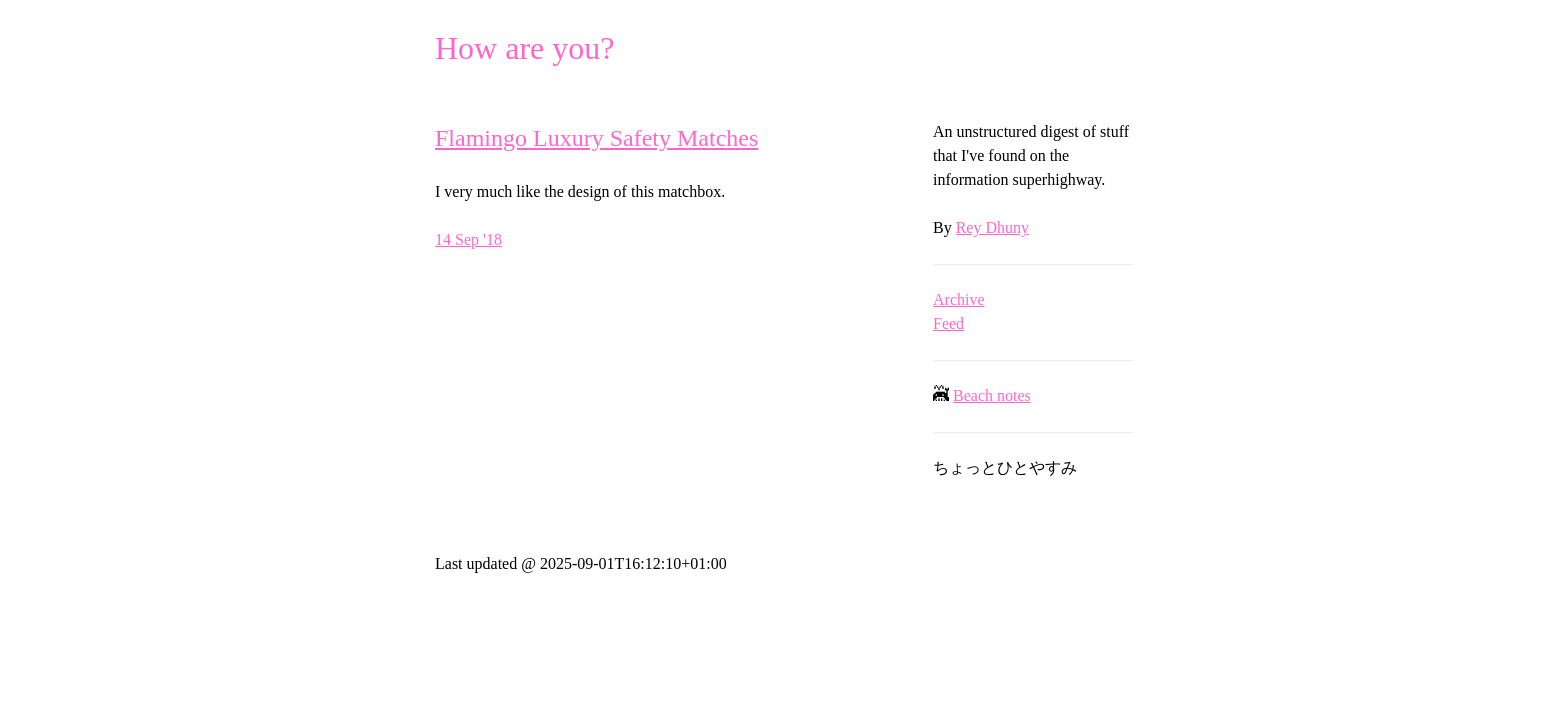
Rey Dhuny (992, 227)
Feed (948, 323)
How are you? (524, 48)
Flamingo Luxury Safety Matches (596, 138)
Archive (959, 299)
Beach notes (992, 395)
